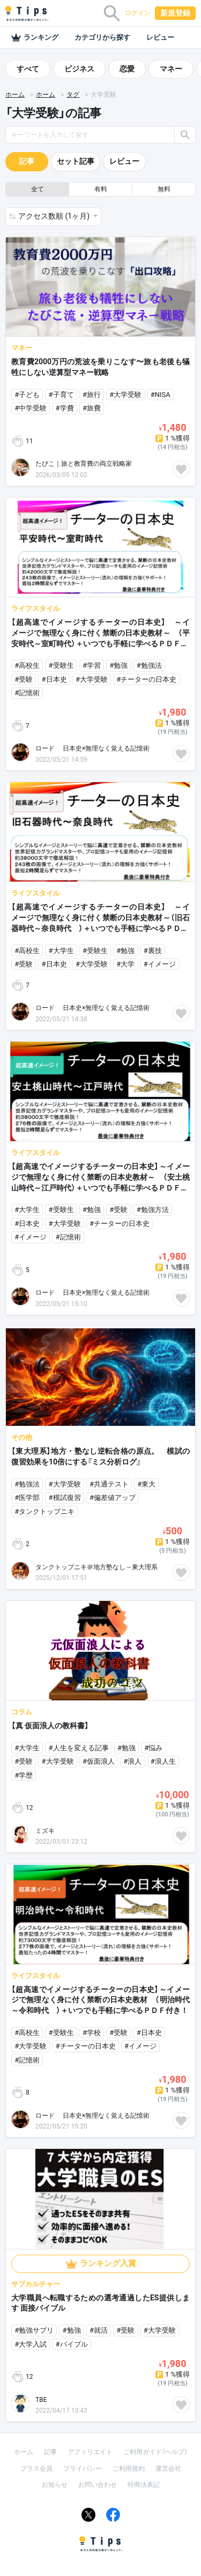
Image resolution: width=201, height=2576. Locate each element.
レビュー (160, 37)
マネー (171, 68)
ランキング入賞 (108, 2263)
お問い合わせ (97, 2484)
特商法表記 (144, 2484)
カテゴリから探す (102, 37)
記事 (26, 161)
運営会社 (168, 2468)
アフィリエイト (90, 2452)
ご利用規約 (129, 2468)
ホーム (15, 94)
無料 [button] (164, 189)
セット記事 (75, 161)
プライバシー (82, 2468)
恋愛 (127, 68)
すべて (28, 68)
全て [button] (37, 189)
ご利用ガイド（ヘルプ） (155, 2452)
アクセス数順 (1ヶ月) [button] (54, 216)
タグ (72, 94)
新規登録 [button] (175, 13)
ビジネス (79, 68)
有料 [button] (100, 189)
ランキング (34, 38)
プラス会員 (36, 2468)
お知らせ (55, 2484)
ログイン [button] (138, 13)
